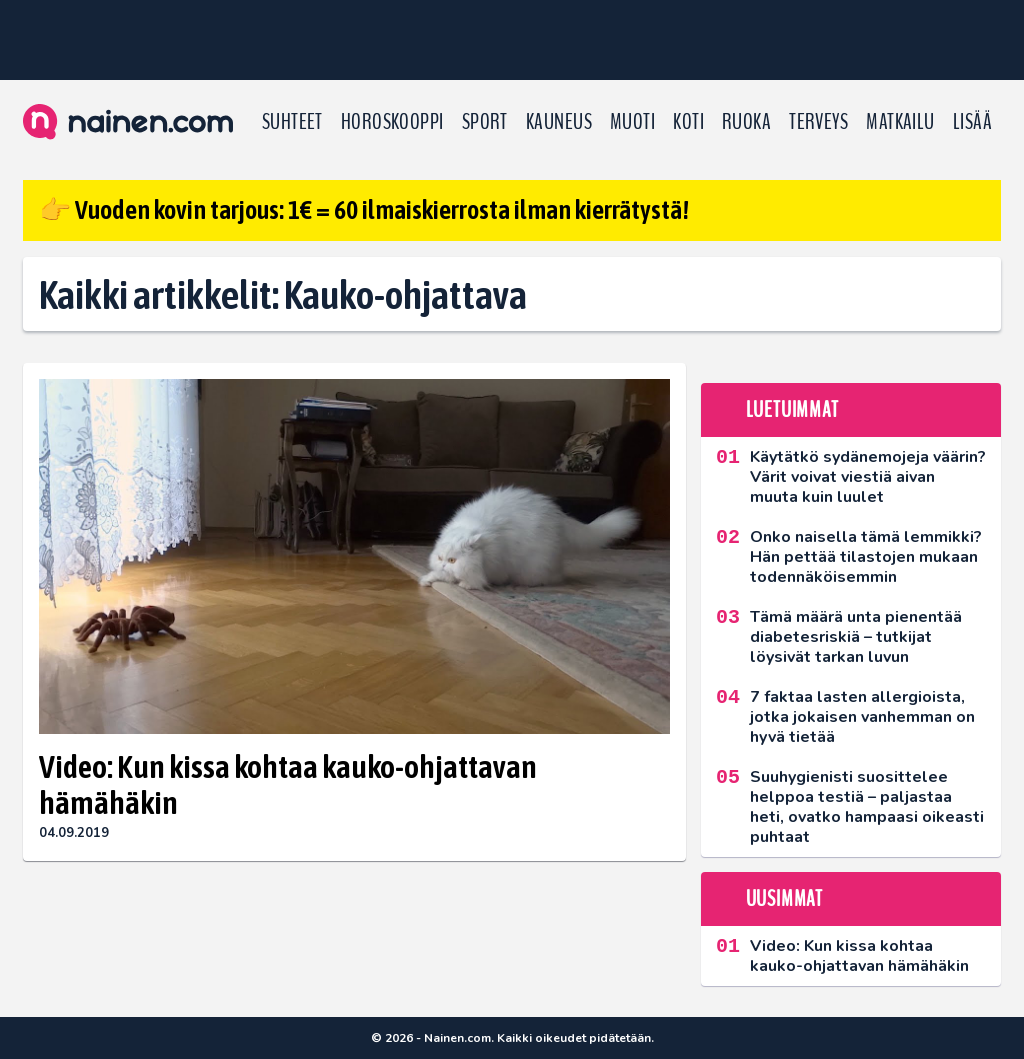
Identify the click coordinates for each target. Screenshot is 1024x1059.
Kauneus (559, 122)
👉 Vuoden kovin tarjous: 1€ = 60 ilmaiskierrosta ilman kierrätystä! (364, 210)
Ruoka (746, 122)
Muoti (632, 122)
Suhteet (292, 122)
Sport (485, 122)
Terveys (818, 122)
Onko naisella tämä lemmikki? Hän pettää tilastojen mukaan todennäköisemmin (866, 557)
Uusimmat (784, 899)
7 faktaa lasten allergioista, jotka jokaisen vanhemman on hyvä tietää (862, 717)
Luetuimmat (792, 410)
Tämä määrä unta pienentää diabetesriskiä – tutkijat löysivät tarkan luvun (856, 637)
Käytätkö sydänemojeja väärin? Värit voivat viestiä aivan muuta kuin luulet (868, 477)
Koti (688, 122)
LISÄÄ (972, 122)
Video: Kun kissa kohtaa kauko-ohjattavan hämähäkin (288, 785)
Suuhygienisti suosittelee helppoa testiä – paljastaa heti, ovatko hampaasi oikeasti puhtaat (867, 807)
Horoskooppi (392, 122)
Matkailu (900, 122)
